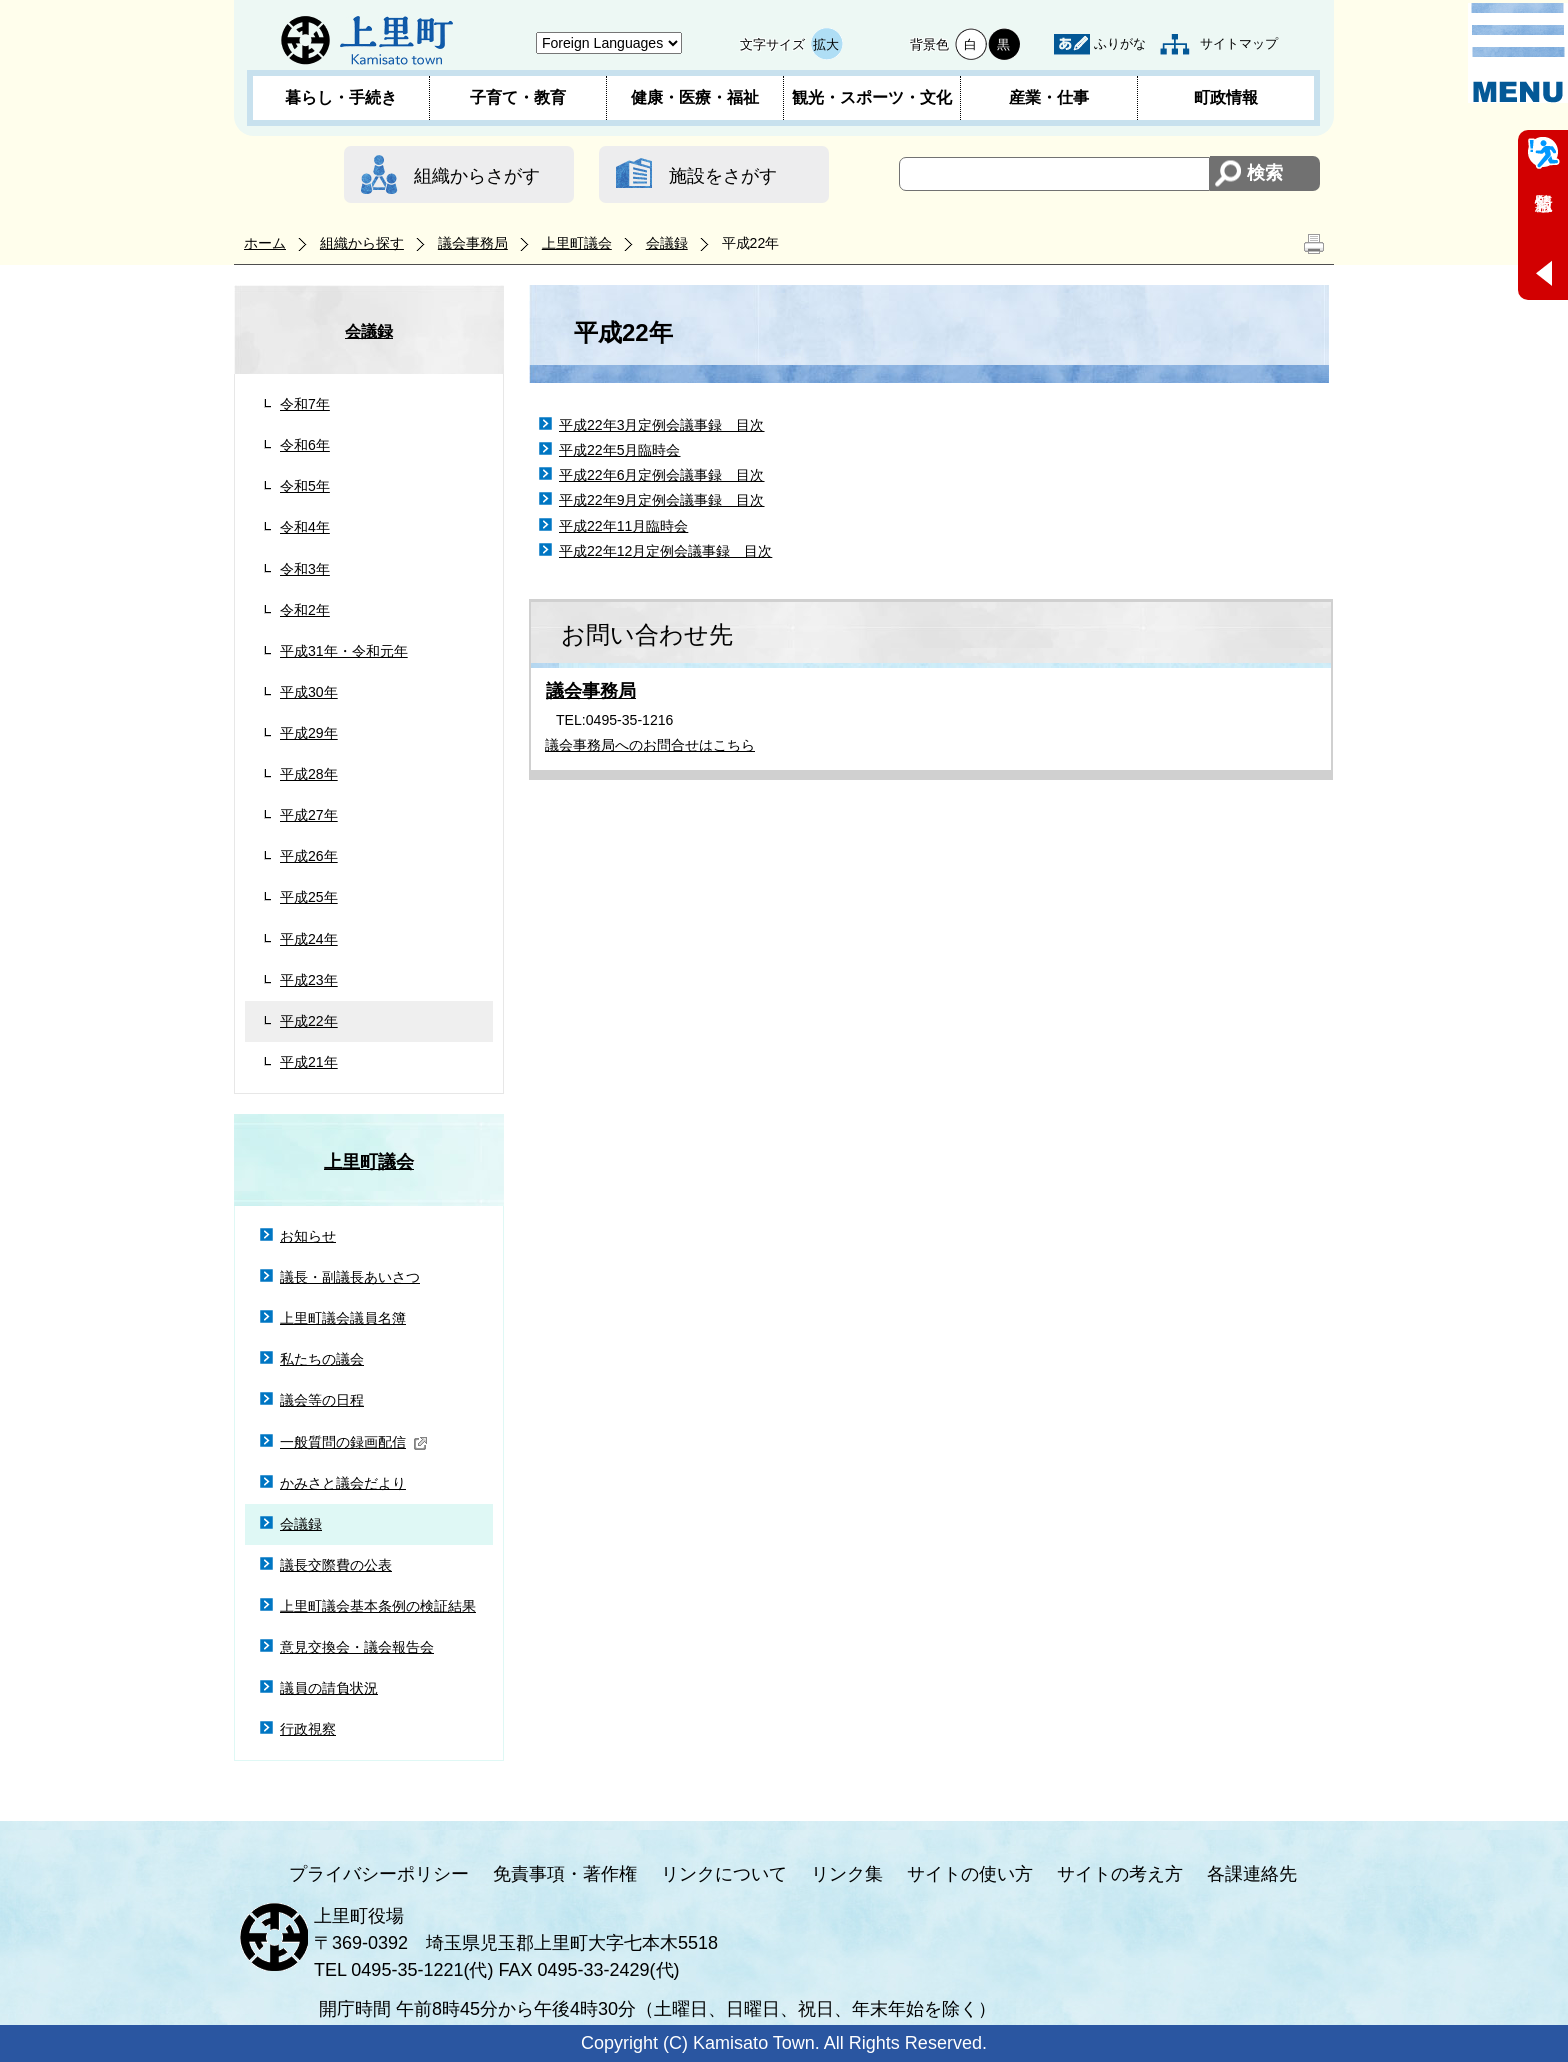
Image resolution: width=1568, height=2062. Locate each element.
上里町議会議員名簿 (343, 1318)
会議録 (667, 243)
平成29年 (309, 733)
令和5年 (305, 486)
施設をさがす (723, 176)
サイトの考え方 (1120, 1874)
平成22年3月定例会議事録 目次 (662, 425)
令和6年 (305, 445)
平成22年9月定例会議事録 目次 (662, 500)
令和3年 (305, 569)
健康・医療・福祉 (695, 97)
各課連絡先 (1252, 1874)
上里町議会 (577, 243)
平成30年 (309, 692)
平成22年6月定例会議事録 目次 (662, 475)
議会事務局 (473, 243)
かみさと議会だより (343, 1483)
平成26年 (309, 856)
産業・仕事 (1049, 97)
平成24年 (309, 939)
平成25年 (309, 897)
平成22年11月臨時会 (623, 526)
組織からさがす (477, 176)
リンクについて (724, 1874)
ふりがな (1120, 43)
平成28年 (309, 774)
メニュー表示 (1518, 53)
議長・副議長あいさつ (350, 1277)
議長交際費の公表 (336, 1565)
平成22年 (309, 1021)
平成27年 (309, 815)
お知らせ (308, 1236)
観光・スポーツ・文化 (872, 97)
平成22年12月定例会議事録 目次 (665, 551)
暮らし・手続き (341, 97)
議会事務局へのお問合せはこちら (650, 745)
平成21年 (309, 1062)
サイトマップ (1239, 43)
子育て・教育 (518, 97)
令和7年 (305, 404)
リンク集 (847, 1874)
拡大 (826, 44)
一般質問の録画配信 (354, 1442)
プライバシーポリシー (379, 1874)
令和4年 (305, 527)
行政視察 (308, 1729)
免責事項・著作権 (565, 1874)
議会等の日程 (322, 1400)
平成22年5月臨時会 (620, 450)
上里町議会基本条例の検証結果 (378, 1606)
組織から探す (362, 243)
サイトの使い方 (970, 1874)
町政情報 (1226, 97)
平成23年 (309, 980)
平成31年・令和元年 (344, 651)
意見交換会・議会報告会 (357, 1647)
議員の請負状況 (329, 1688)
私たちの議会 (322, 1359)
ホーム (265, 243)
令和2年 (305, 610)
